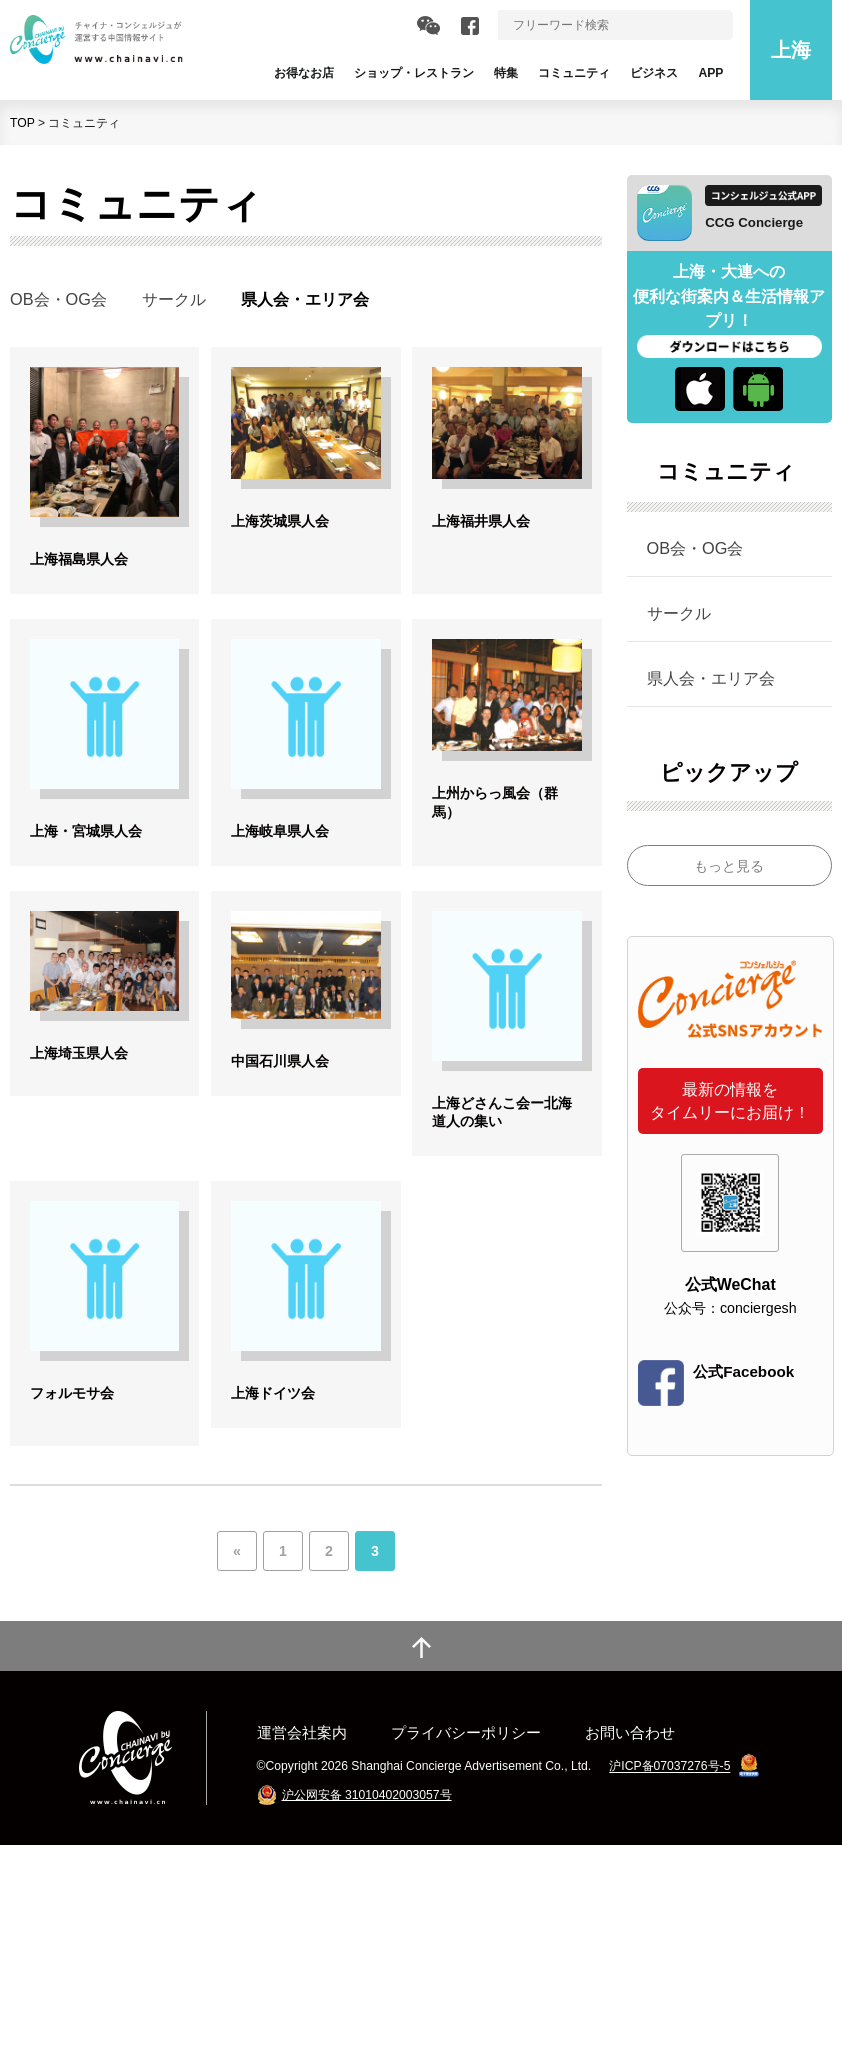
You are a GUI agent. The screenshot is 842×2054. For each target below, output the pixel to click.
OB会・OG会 (58, 299)
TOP (22, 123)
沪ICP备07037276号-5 (669, 1976)
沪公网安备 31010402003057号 (367, 2004)
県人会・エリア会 (711, 678)
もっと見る (729, 866)
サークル (174, 299)
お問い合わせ (630, 1941)
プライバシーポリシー (466, 1941)
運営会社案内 (302, 1941)
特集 (506, 73)
